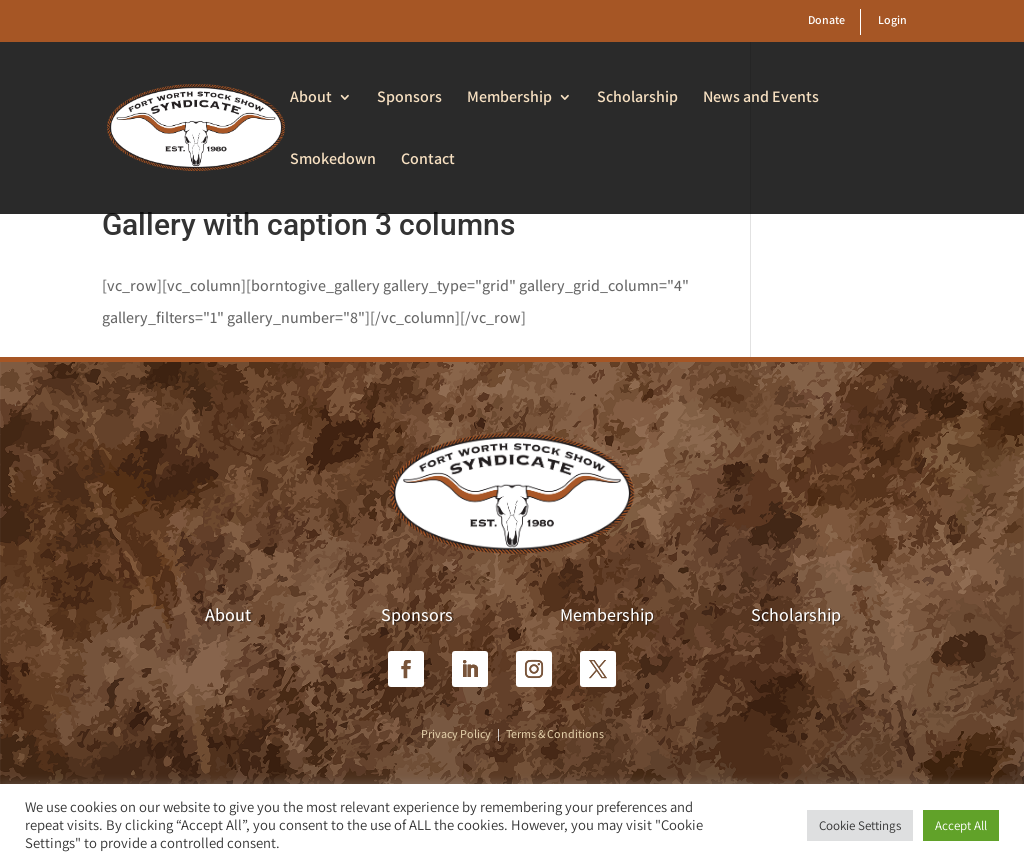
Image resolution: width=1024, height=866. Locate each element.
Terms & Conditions (555, 733)
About (311, 98)
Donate (826, 19)
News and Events (761, 98)
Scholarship (637, 98)
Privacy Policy (456, 733)
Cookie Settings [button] (860, 825)
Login (892, 19)
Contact (428, 160)
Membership (509, 98)
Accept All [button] (961, 825)
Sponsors (409, 98)
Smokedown (333, 160)
